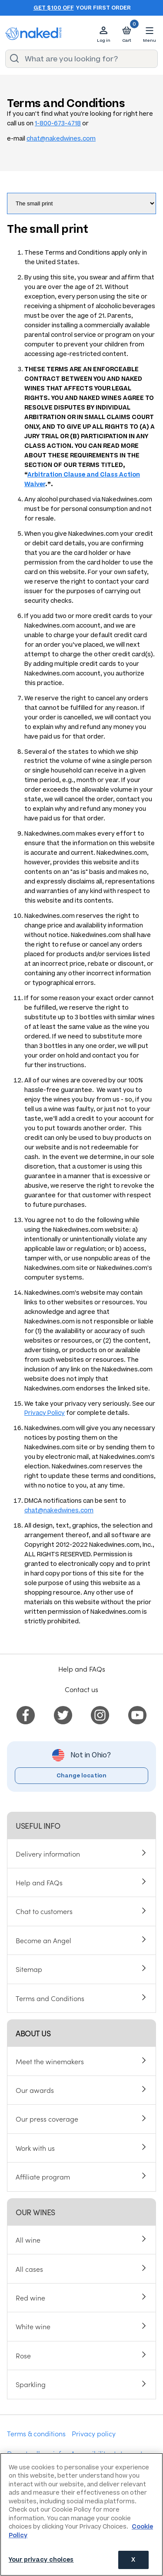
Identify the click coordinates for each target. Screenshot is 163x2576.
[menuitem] (26, 1713)
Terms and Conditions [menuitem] (50, 1998)
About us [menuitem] (33, 2033)
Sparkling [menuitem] (31, 2384)
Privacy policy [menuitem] (94, 2433)
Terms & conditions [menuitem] (36, 2433)
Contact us (81, 1689)
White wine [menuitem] (33, 2326)
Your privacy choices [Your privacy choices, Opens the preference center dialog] (41, 2559)
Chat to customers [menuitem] (44, 1911)
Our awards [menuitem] (35, 2090)
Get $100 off (53, 7)
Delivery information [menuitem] (48, 1853)
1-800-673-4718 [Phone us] (58, 123)
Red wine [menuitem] (30, 2297)
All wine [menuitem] (28, 2239)
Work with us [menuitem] (35, 2148)
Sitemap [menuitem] (29, 1969)
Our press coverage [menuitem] (47, 2118)
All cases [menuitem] (29, 2269)
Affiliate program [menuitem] (43, 2176)
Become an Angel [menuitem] (43, 1940)
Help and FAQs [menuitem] (39, 1882)
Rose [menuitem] (23, 2355)
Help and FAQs (81, 1668)
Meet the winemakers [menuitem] (50, 2061)
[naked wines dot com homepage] (33, 33)
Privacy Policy (44, 1413)
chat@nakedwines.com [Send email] (61, 138)
